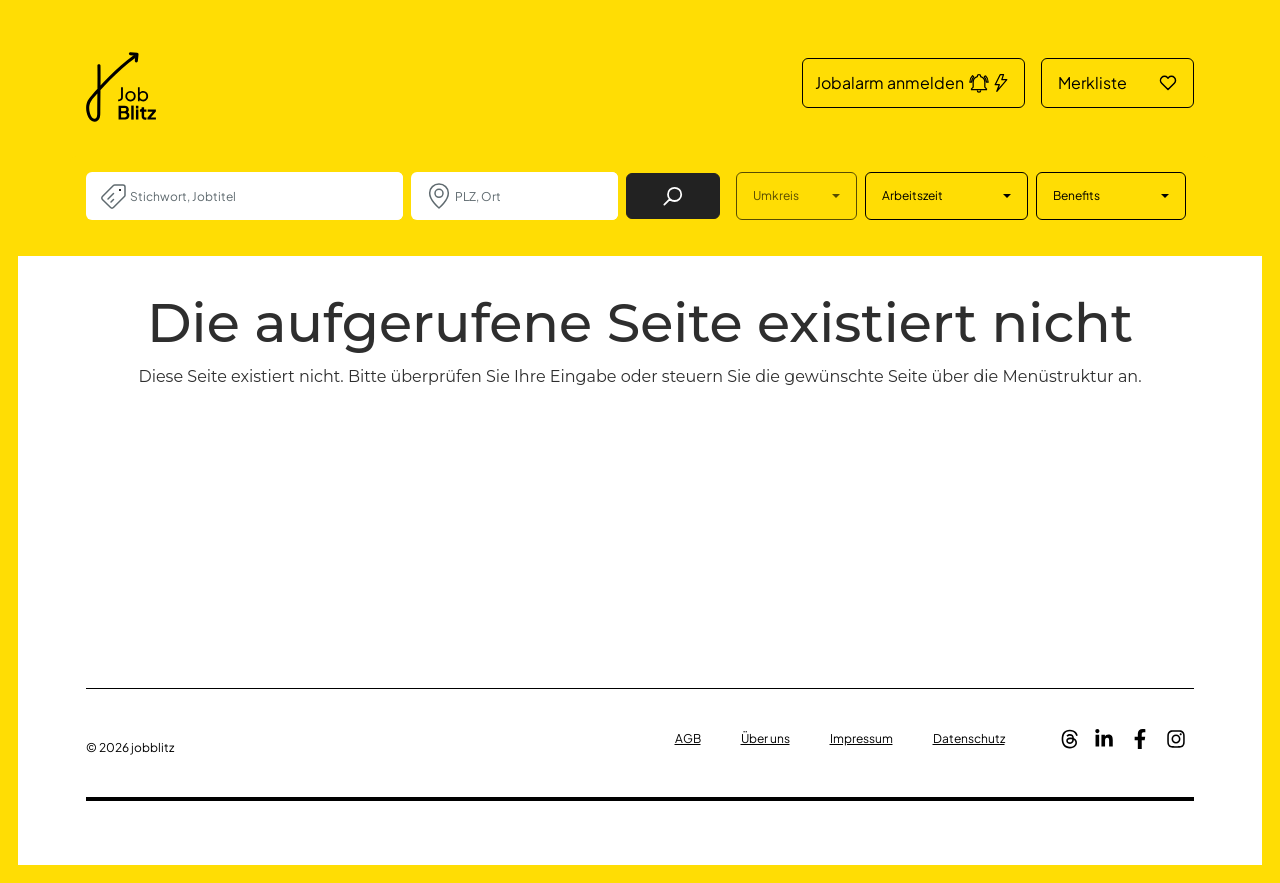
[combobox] (258, 196)
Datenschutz (969, 738)
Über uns (765, 738)
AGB (688, 738)
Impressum (861, 738)
